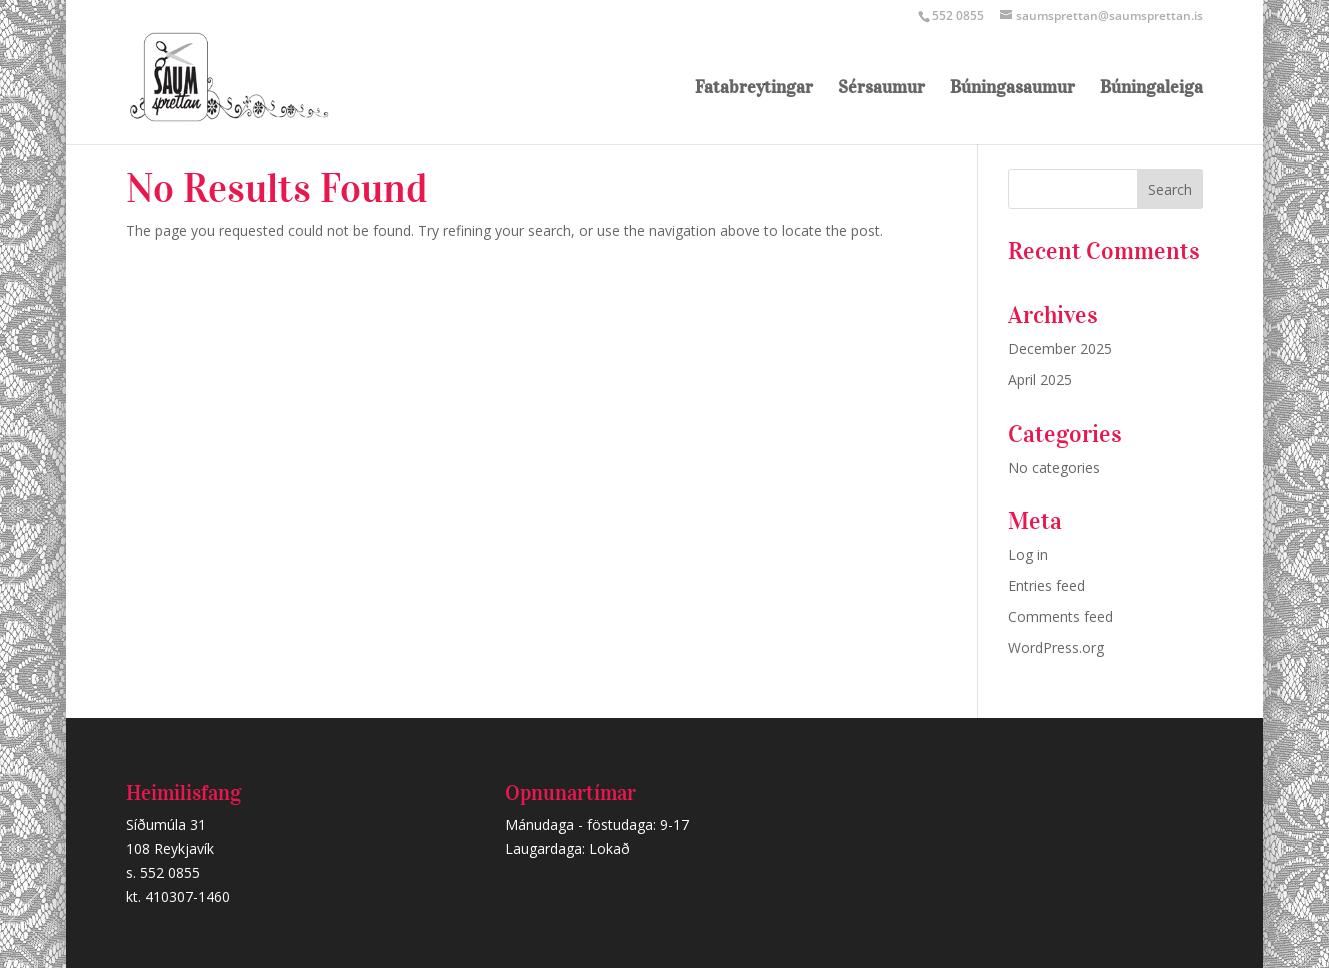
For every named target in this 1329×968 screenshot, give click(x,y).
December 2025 (1060, 348)
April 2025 (1040, 379)
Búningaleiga (1151, 89)
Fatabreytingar (754, 89)
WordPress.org (1056, 647)
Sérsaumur (881, 89)
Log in (1028, 554)
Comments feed (1060, 616)
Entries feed (1046, 585)
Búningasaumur (1012, 89)
